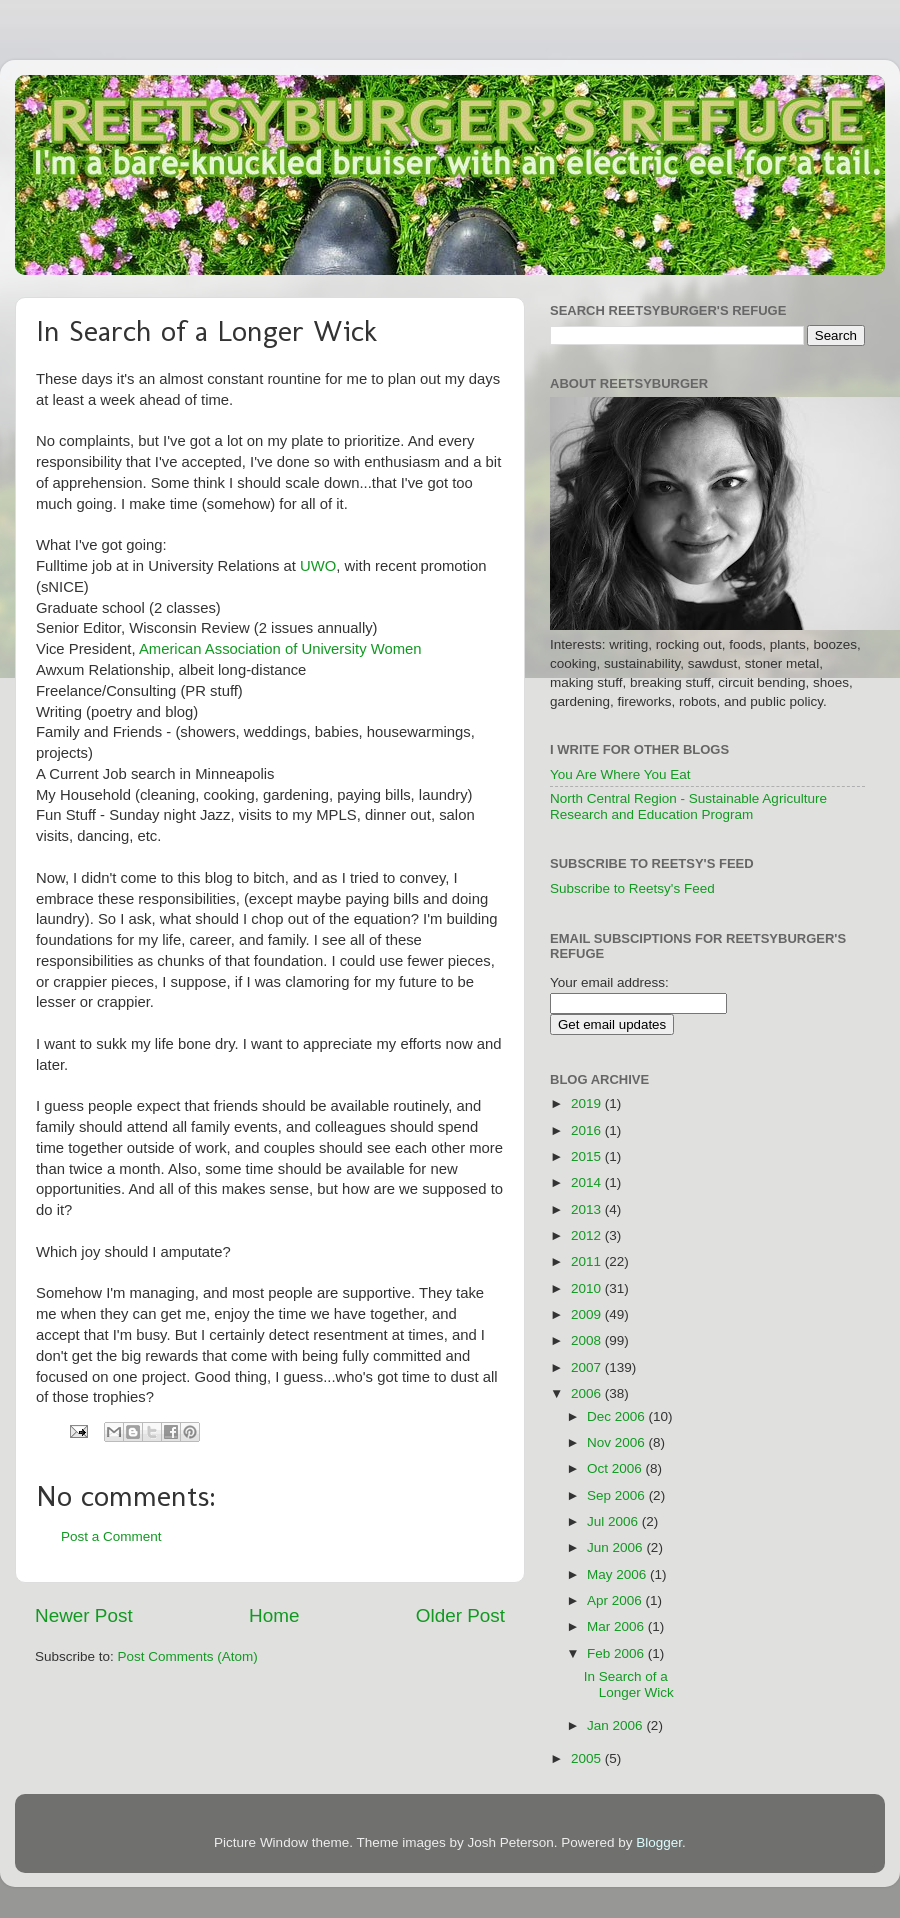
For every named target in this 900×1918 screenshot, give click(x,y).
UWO (318, 566)
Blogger (659, 1842)
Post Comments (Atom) (188, 1656)
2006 (588, 1393)
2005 (588, 1758)
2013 (588, 1209)
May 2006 (618, 1574)
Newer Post (84, 1615)
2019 (588, 1103)
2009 (588, 1314)
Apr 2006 (616, 1600)
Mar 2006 (617, 1626)
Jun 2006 (616, 1547)
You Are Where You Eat (620, 774)
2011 (588, 1261)
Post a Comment (111, 1536)
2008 (588, 1340)
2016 (588, 1130)
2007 (588, 1367)
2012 (588, 1235)
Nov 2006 (618, 1442)
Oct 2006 (616, 1468)
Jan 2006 (616, 1725)
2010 (588, 1288)
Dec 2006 (618, 1416)
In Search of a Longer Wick (629, 1684)
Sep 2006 (618, 1495)
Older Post (460, 1615)
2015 (588, 1156)
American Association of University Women (280, 649)
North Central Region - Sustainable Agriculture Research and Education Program (688, 806)
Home (274, 1615)
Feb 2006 (617, 1653)
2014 (588, 1182)
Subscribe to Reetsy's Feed (632, 888)
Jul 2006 (614, 1521)
